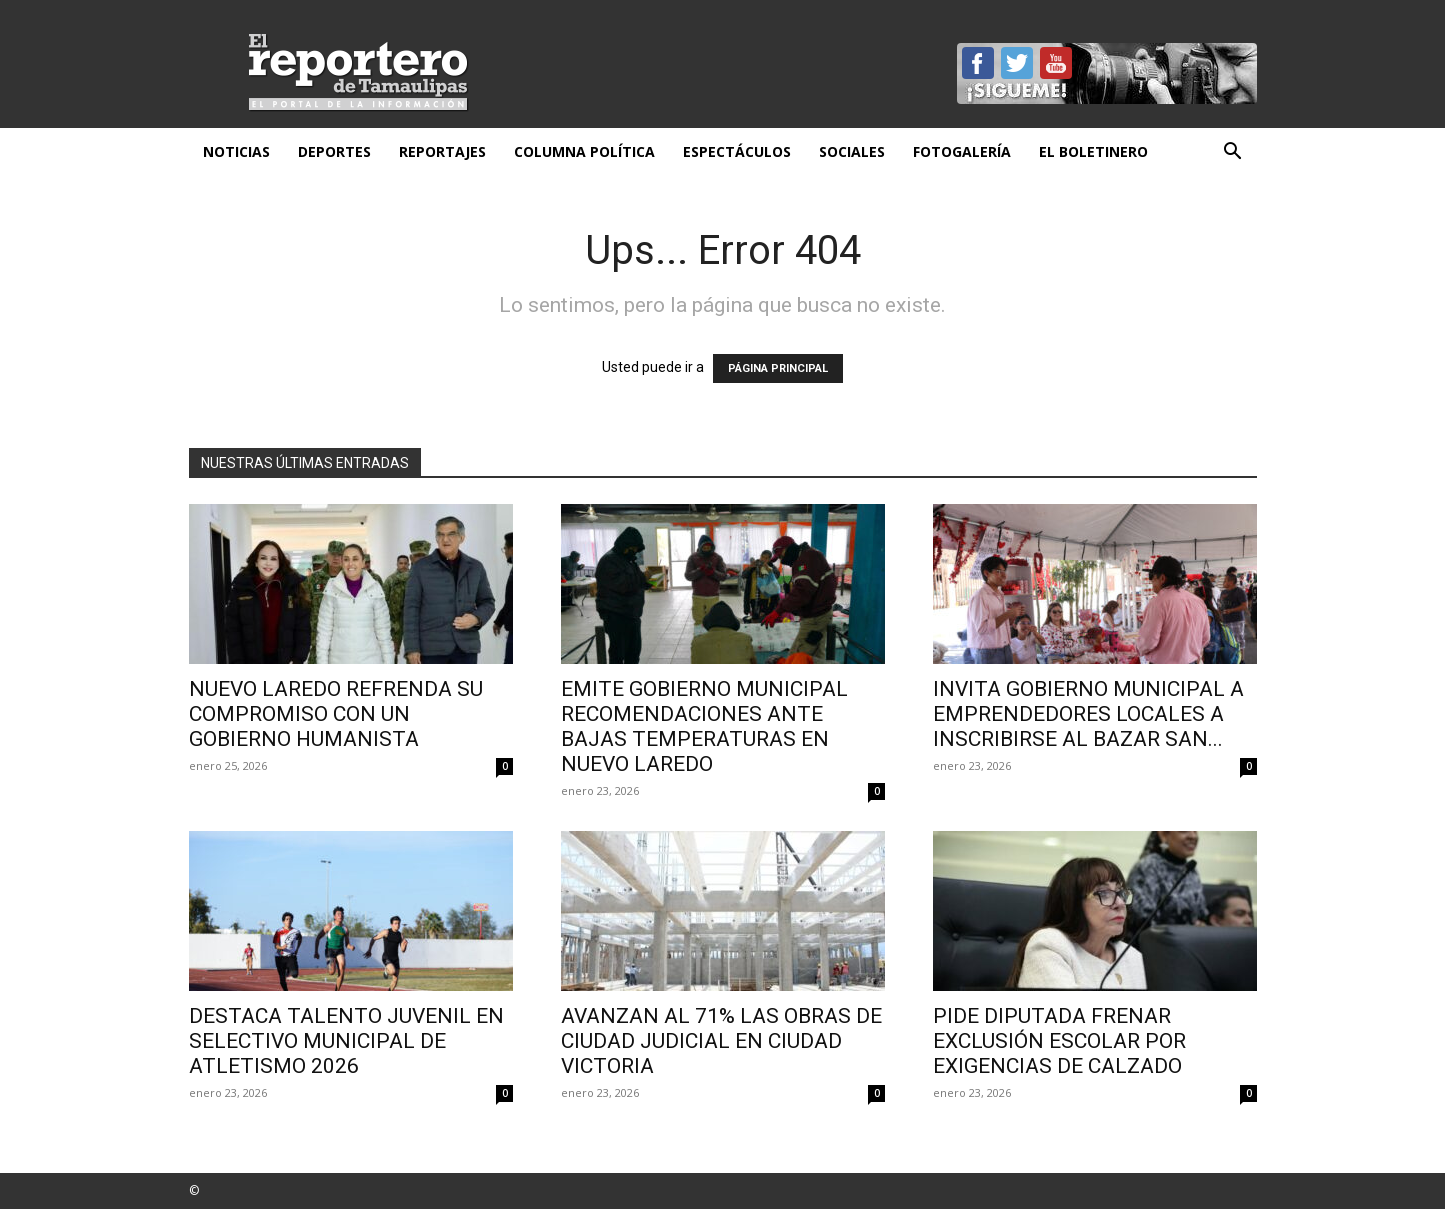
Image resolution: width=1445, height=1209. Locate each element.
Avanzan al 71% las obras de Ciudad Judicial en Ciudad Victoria (721, 1041)
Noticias (236, 151)
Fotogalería (962, 151)
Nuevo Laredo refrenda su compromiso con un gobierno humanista (336, 714)
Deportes (334, 151)
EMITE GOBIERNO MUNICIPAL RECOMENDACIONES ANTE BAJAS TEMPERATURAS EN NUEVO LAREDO (704, 726)
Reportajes (442, 151)
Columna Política (584, 151)
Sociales (852, 151)
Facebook (978, 63)
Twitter (1017, 63)
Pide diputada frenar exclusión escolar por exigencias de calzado (1059, 1041)
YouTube (1056, 63)
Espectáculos (737, 151)
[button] (1233, 153)
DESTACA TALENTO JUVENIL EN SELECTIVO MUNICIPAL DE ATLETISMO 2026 (346, 1041)
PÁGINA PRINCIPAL (778, 368)
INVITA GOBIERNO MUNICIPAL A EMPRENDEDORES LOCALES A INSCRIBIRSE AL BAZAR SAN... (1088, 714)
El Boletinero (1093, 151)
